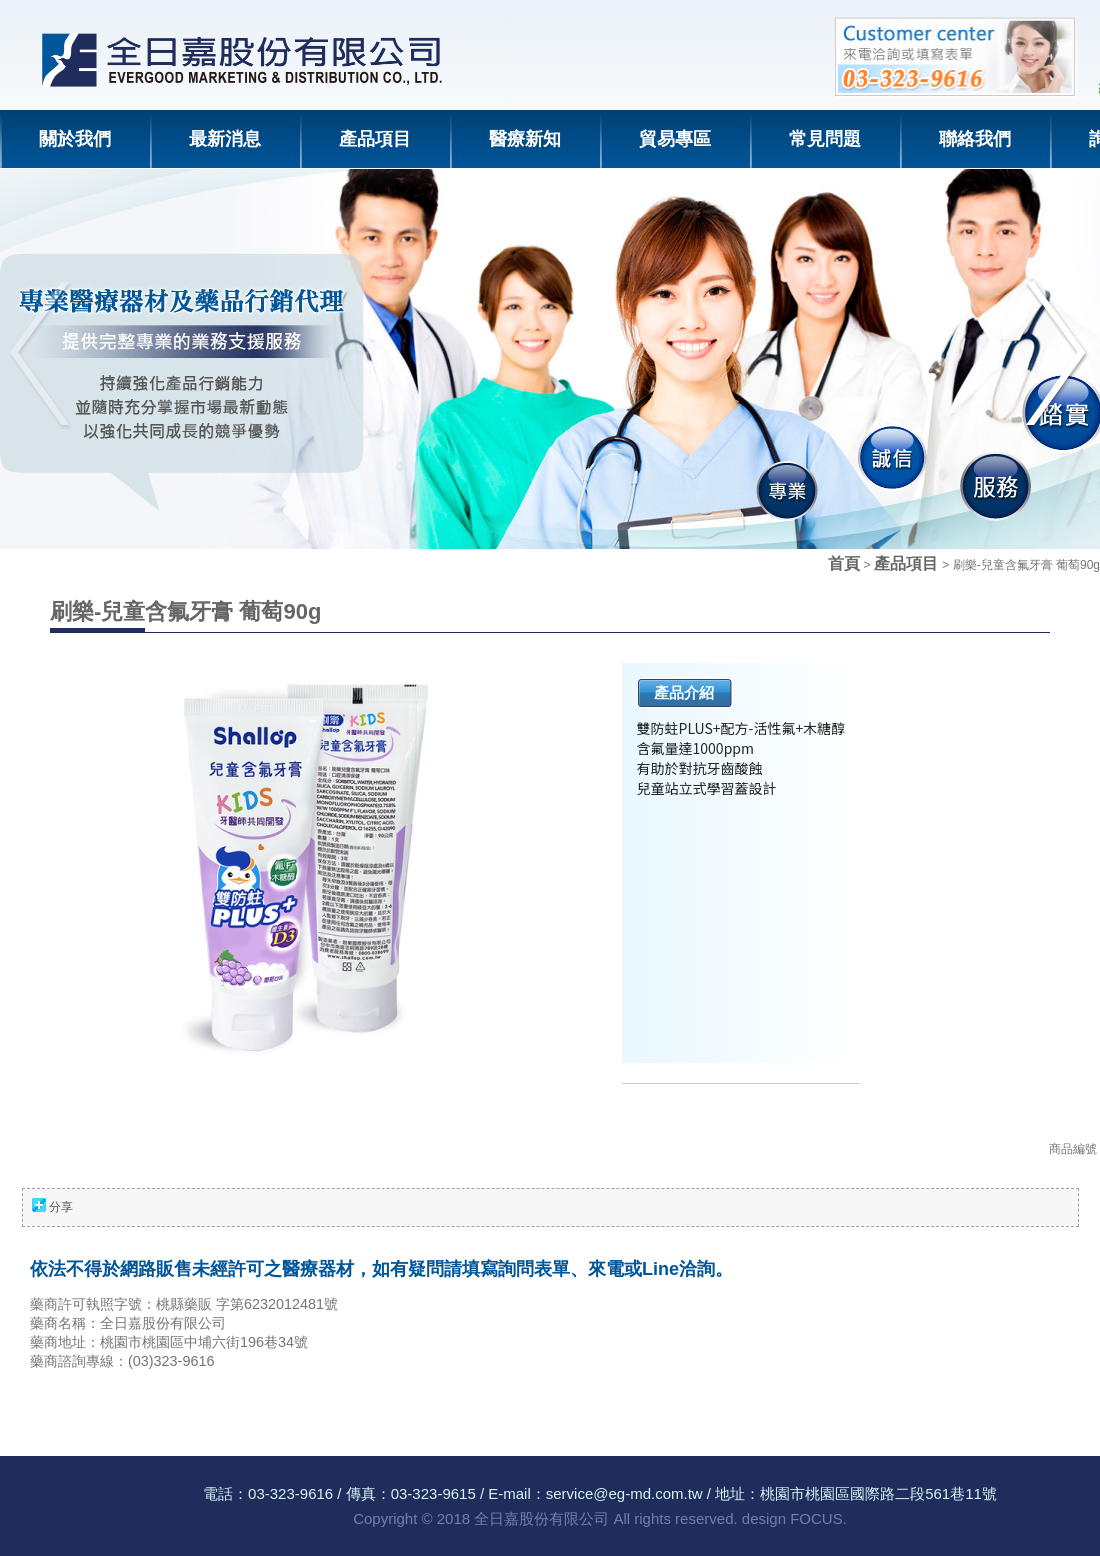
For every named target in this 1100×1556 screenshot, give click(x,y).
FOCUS (816, 1518)
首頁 (844, 563)
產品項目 (908, 563)
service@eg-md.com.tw (624, 1493)
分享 (61, 1207)
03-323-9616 (290, 1493)
